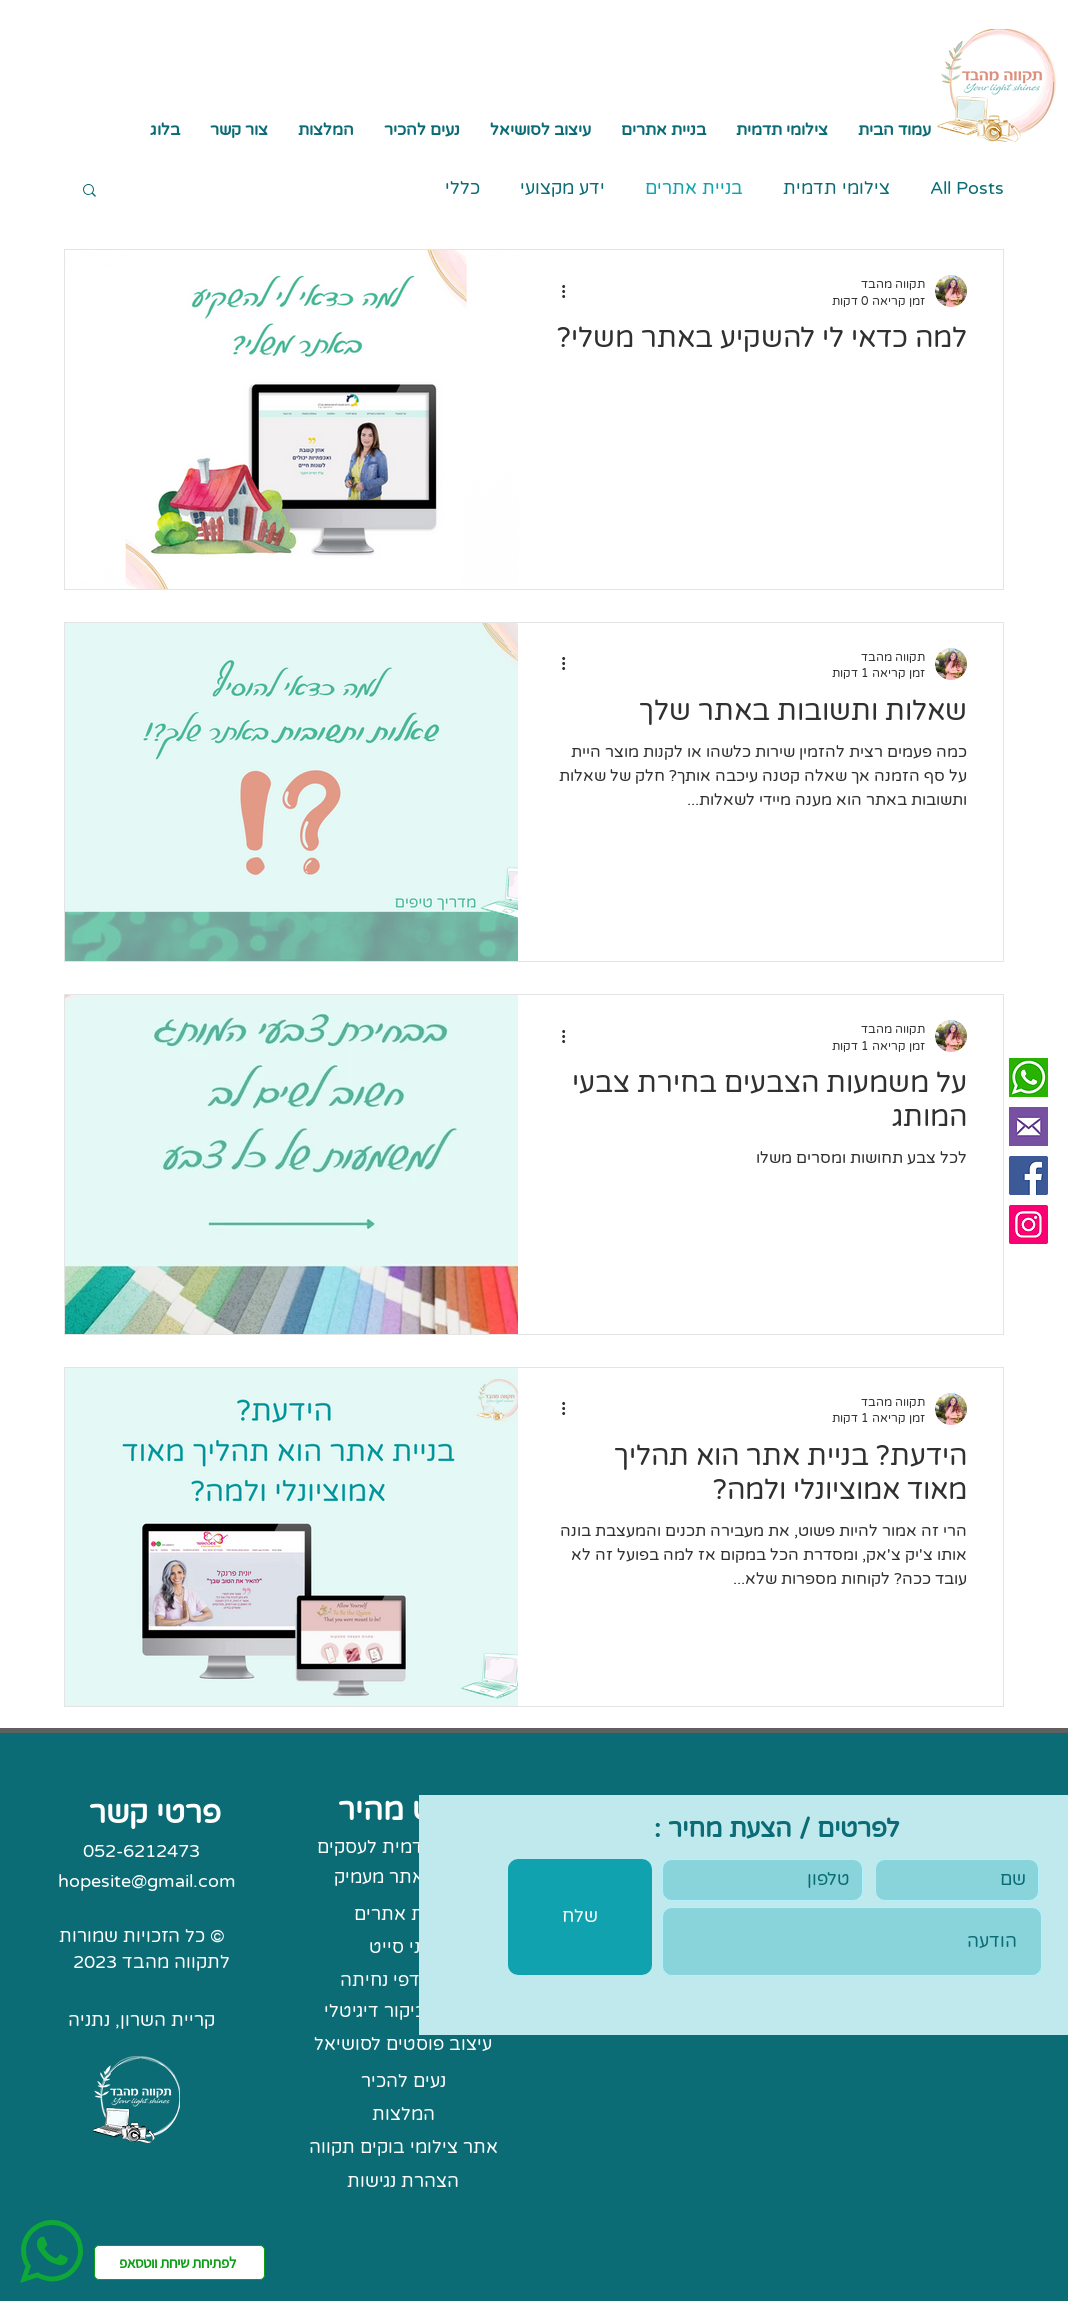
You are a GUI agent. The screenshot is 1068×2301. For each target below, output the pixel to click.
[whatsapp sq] (1028, 1077)
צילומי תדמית (836, 188)
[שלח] (580, 1917)
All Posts (967, 188)
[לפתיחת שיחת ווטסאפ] (179, 2262)
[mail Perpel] (1028, 1126)
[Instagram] (1028, 1224)
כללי (462, 188)
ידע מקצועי (562, 188)
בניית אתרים (694, 188)
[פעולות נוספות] (556, 291)
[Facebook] (1028, 1175)
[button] (663, 130)
